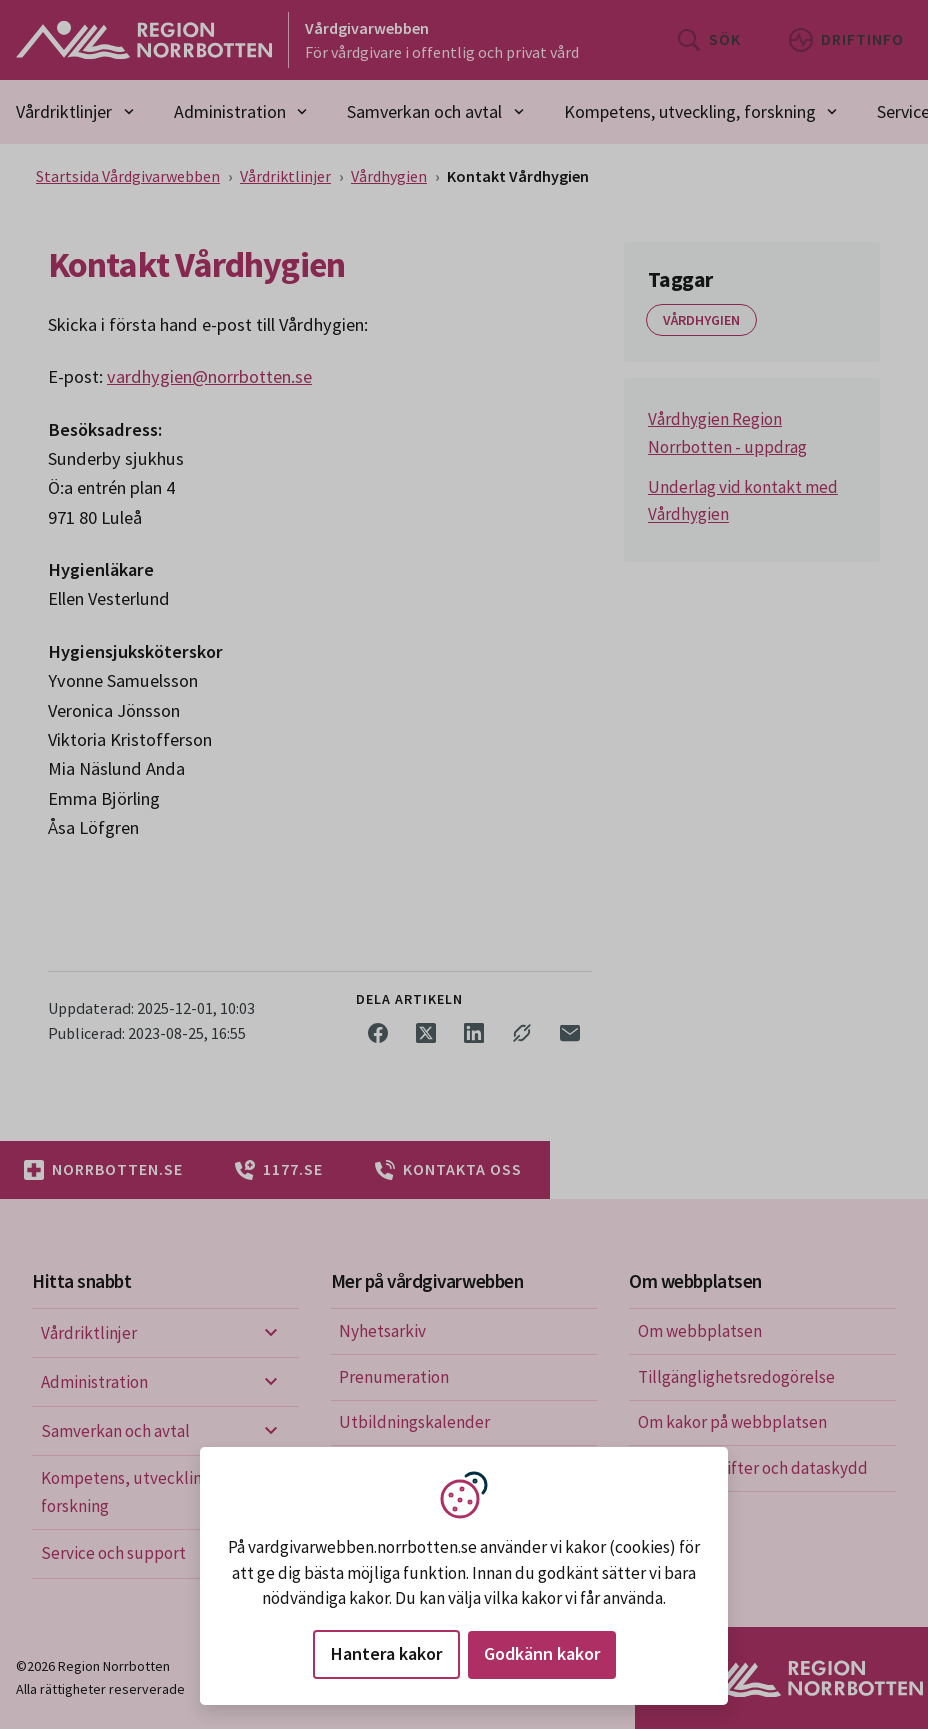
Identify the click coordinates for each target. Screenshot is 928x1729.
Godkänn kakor (542, 1653)
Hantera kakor (386, 1653)
